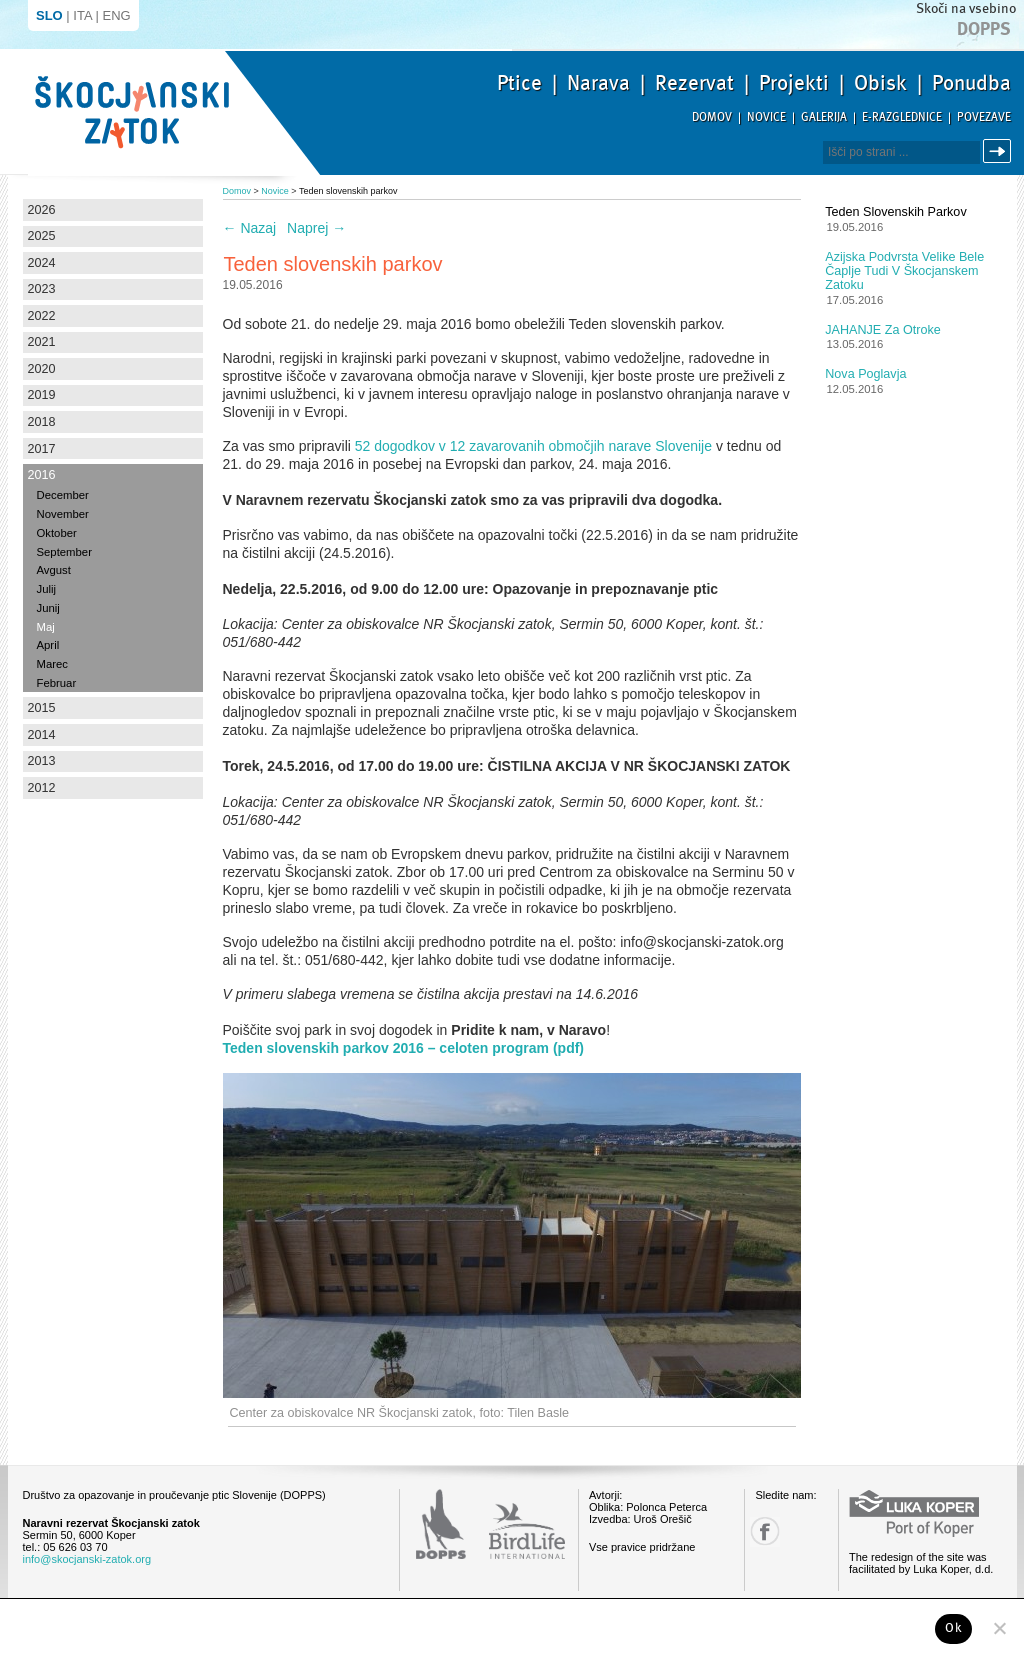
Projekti (794, 83)
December (63, 495)
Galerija (824, 117)
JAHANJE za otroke (882, 330)
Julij (47, 589)
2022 (42, 316)
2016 (42, 475)
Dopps (984, 29)
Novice (766, 117)
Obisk (880, 83)
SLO (49, 15)
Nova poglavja (865, 374)
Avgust (54, 570)
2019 (42, 395)
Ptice (519, 83)
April (48, 645)
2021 (42, 342)
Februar (57, 683)
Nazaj (250, 228)
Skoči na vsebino (966, 8)
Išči (1000, 151)
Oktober (57, 533)
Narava (598, 83)
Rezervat (694, 83)
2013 (42, 761)
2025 (42, 236)
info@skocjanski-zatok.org (87, 1559)
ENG (117, 15)
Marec (52, 664)
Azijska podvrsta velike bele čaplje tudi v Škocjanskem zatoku (904, 271)
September (64, 552)
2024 (42, 263)
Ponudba (971, 83)
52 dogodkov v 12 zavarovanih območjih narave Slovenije (533, 446)
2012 (42, 788)
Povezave (984, 117)
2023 (42, 289)
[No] (999, 1628)
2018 (42, 422)
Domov (712, 117)
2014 (42, 735)
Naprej (316, 228)
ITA (82, 15)
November (63, 514)
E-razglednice (902, 117)
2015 (42, 708)
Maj (46, 627)
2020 (42, 369)
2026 (42, 210)
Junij (48, 608)
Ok (953, 1628)
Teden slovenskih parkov (895, 212)
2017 (42, 449)
